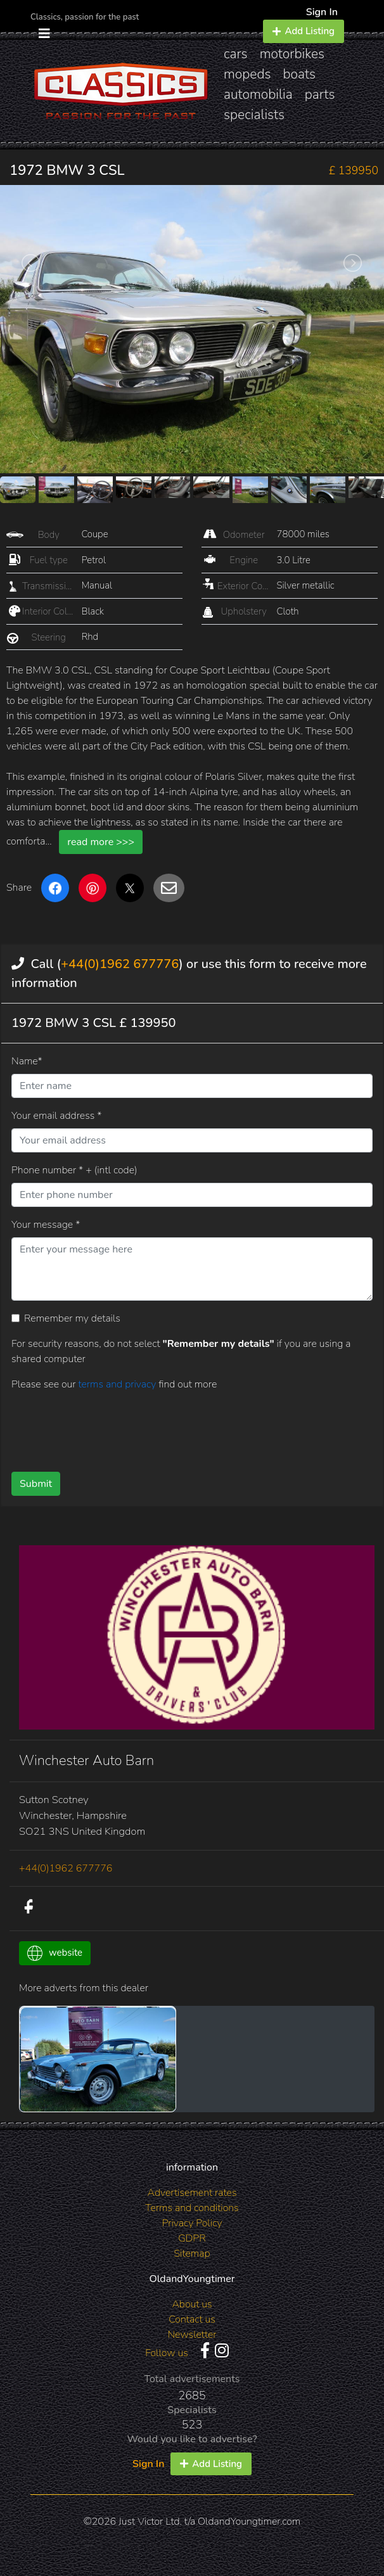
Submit (36, 1484)
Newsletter (191, 2335)
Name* (26, 1061)
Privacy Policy (192, 2223)
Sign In (322, 12)
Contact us (192, 2319)
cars (236, 54)
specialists (254, 115)
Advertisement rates (192, 2193)
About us (192, 2304)
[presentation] (107, 1426)
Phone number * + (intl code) (74, 1170)
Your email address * (56, 1116)
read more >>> (100, 842)
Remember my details (72, 1318)
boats (299, 74)
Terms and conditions (191, 2208)
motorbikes (292, 54)
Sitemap (192, 2253)
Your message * (45, 1225)
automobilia (258, 94)
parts (320, 94)
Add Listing (303, 31)
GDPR (191, 2238)
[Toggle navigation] (44, 34)
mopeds (247, 74)
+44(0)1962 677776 (120, 963)
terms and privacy (118, 1384)
